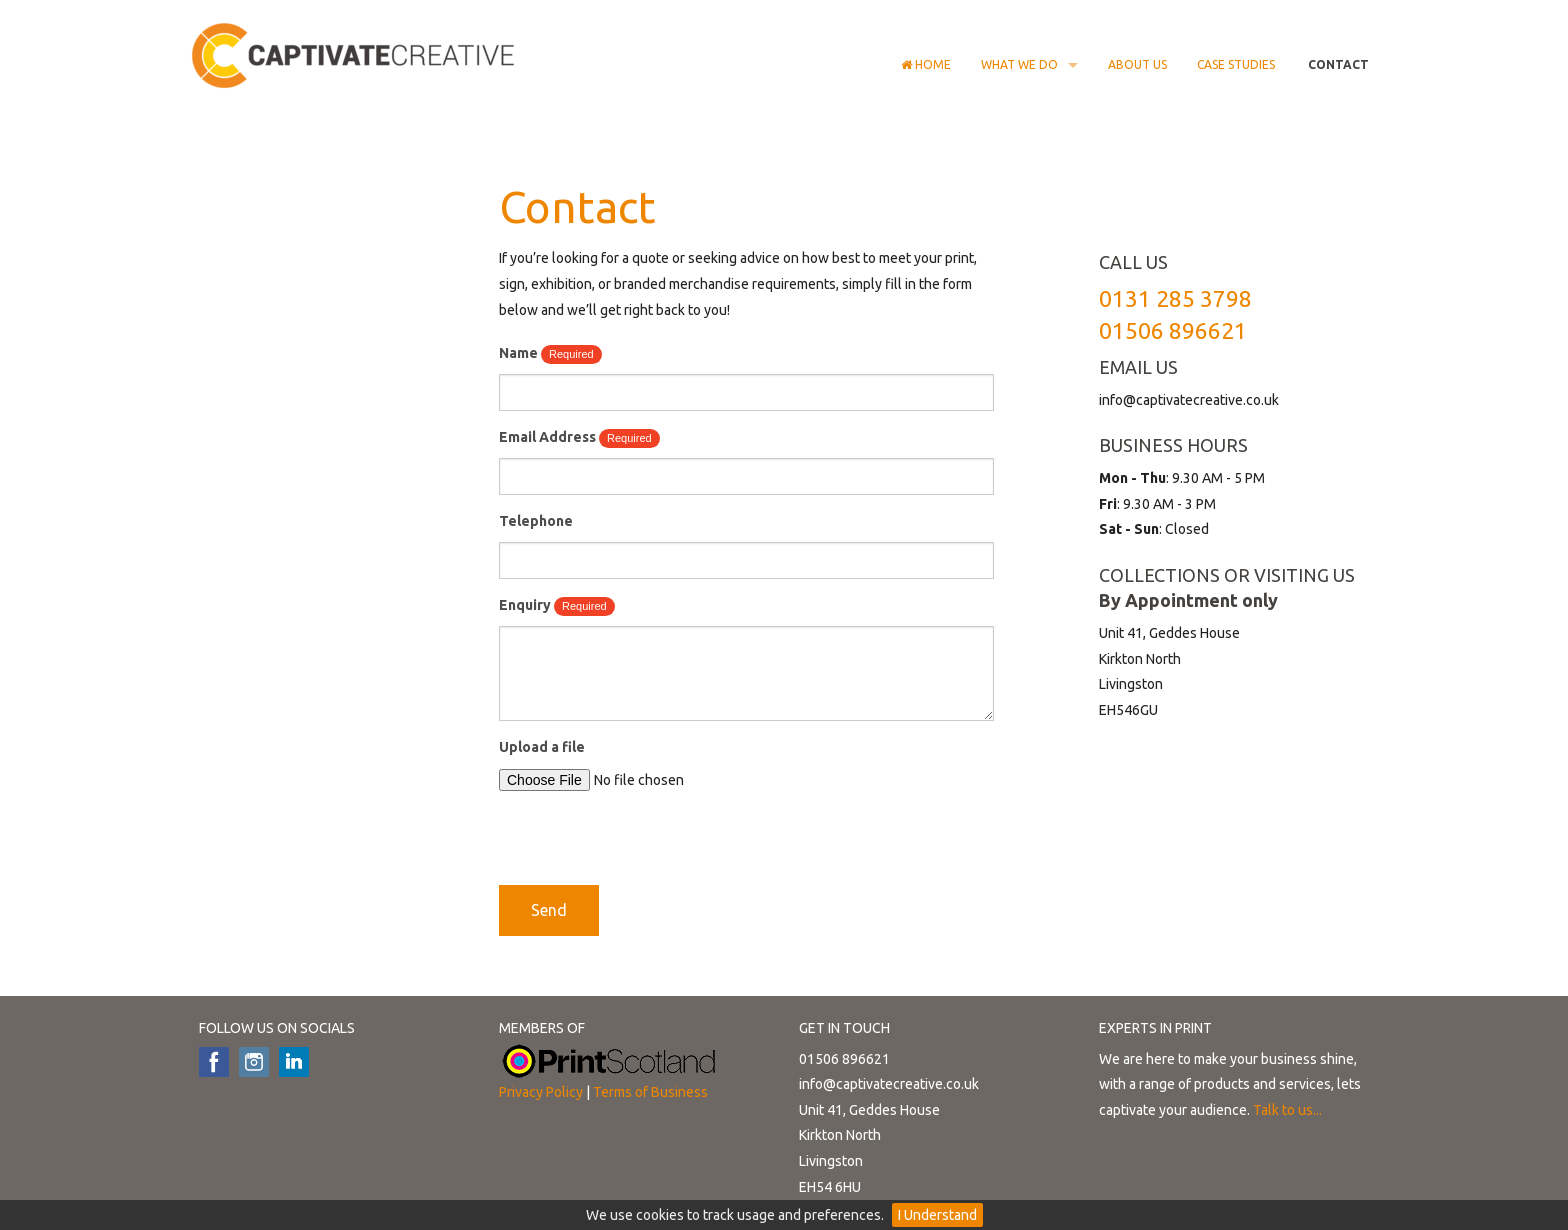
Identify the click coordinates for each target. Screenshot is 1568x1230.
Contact (1337, 64)
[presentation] (651, 846)
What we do (1019, 64)
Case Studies (1236, 64)
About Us (1137, 64)
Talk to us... (1287, 1110)
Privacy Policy (541, 1092)
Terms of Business (650, 1092)
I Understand (937, 1215)
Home (926, 64)
